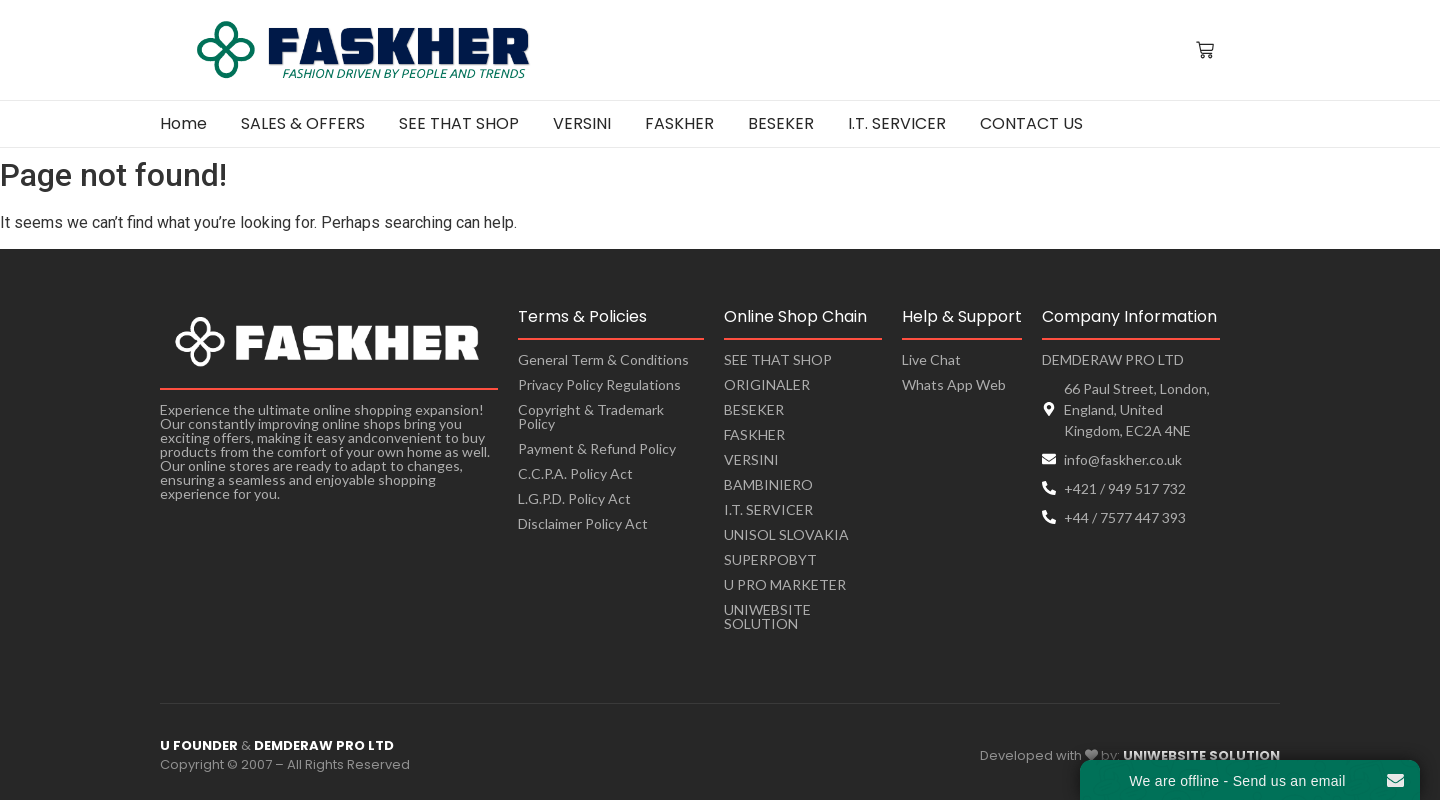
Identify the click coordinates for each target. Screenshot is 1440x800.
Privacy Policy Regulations (599, 384)
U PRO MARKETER (785, 584)
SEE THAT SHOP (778, 359)
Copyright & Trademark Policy (591, 416)
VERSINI (751, 459)
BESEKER (754, 409)
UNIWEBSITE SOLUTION (767, 616)
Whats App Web (954, 384)
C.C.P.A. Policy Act (575, 473)
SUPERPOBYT (770, 559)
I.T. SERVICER (768, 509)
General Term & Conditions (603, 359)
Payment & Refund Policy (597, 448)
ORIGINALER (767, 384)
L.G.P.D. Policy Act (574, 498)
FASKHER (754, 434)
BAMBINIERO (768, 484)
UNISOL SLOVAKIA (786, 534)
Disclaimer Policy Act (583, 523)
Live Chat (931, 359)
